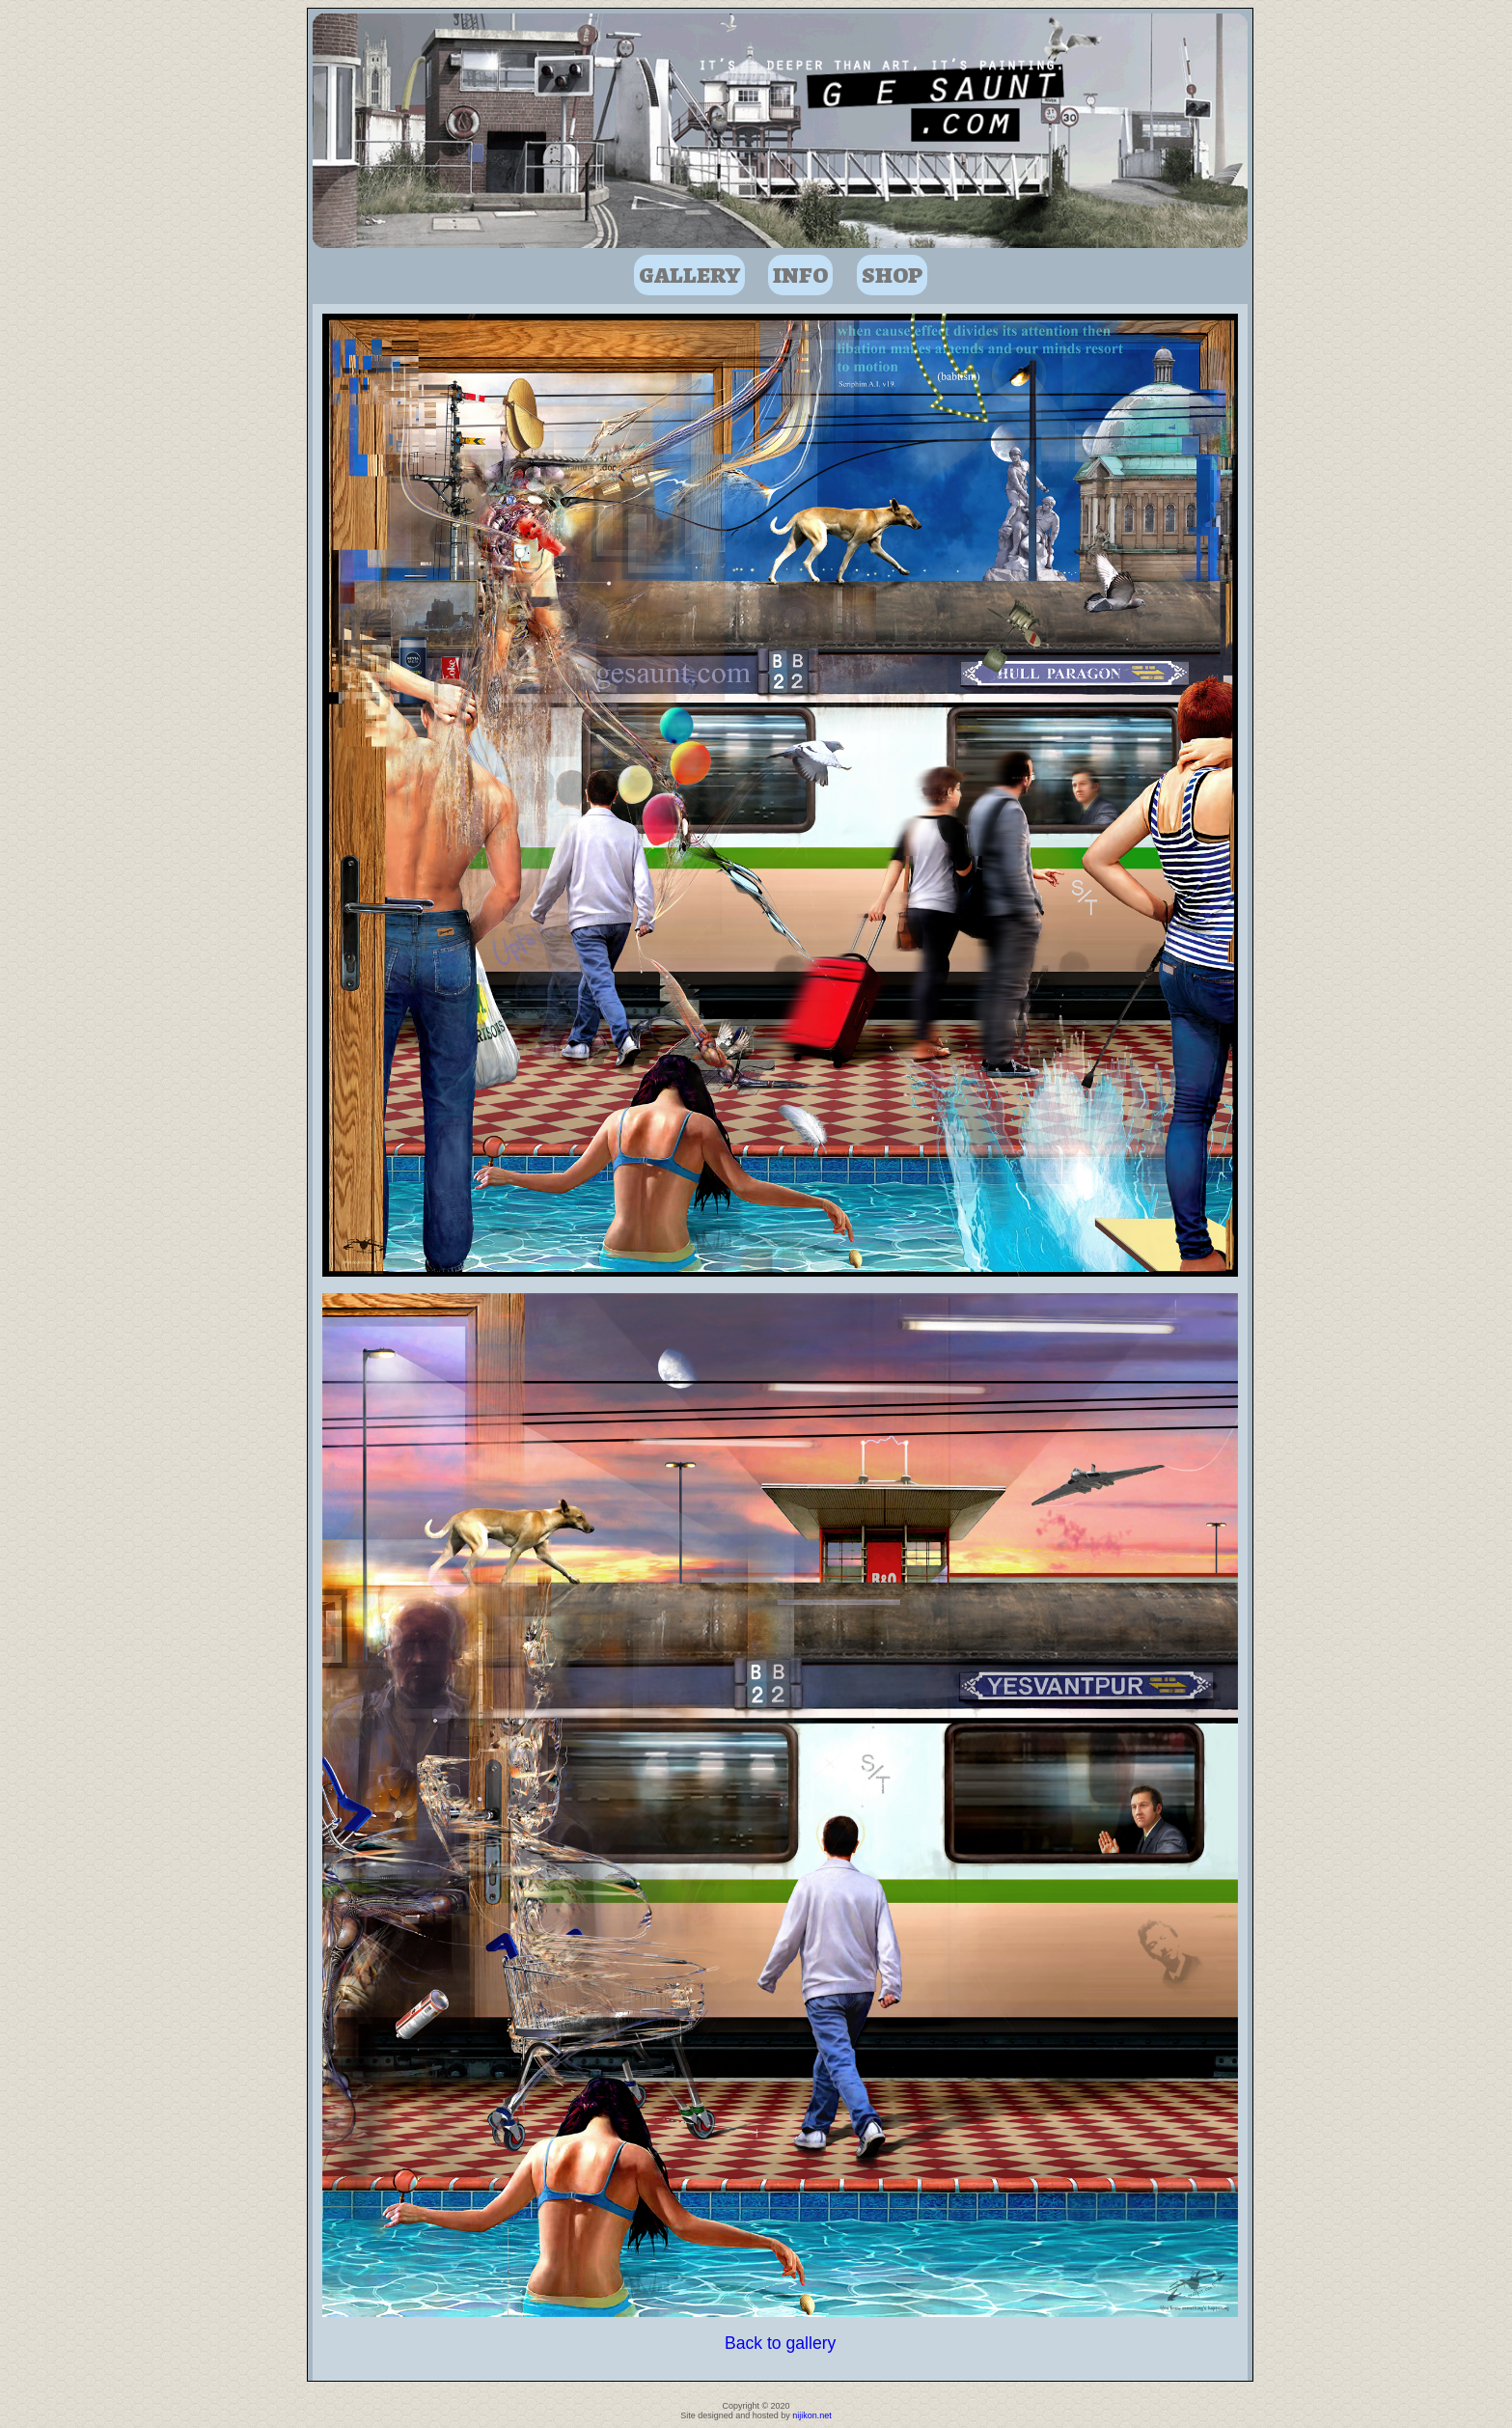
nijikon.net (812, 2415)
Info (800, 275)
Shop (892, 275)
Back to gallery (780, 2343)
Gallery (689, 275)
